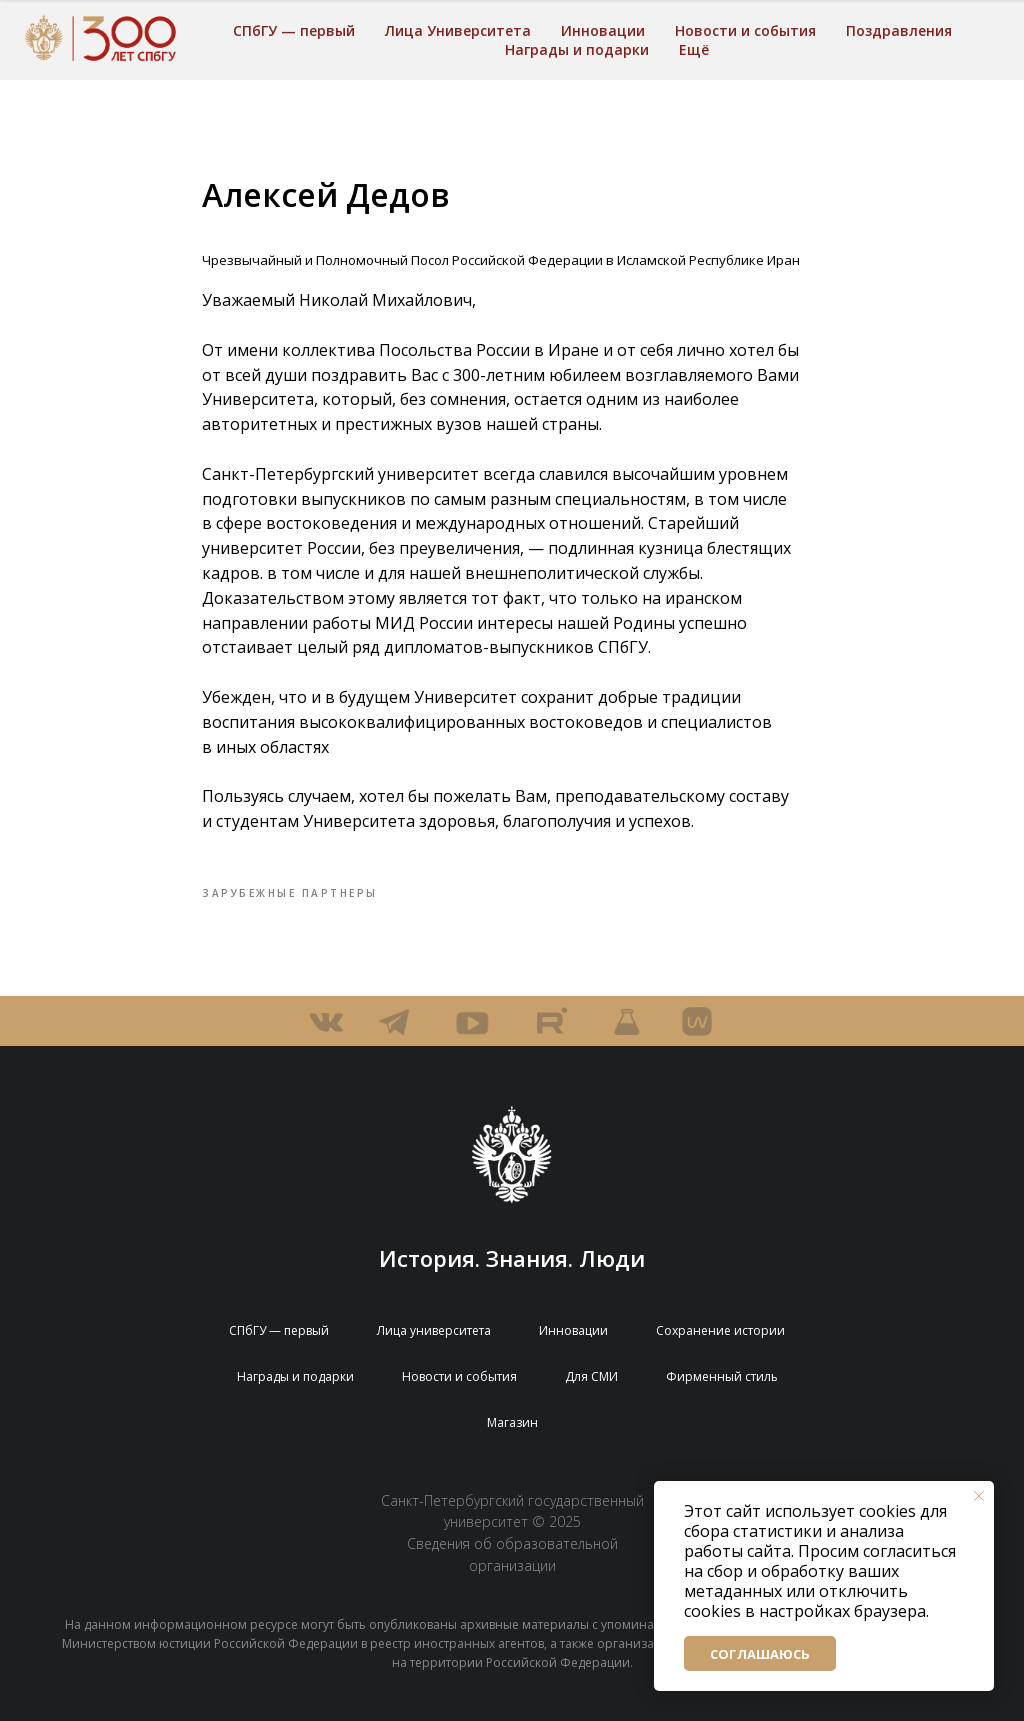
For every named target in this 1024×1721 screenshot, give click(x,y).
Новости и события (745, 30)
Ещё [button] (694, 49)
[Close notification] (979, 1496)
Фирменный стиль (722, 1376)
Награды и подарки (577, 49)
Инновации (603, 30)
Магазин (512, 1422)
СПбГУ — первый (294, 30)
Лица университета (434, 1330)
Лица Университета (458, 30)
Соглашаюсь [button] (760, 1654)
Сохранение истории (720, 1330)
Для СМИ (591, 1376)
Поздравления (899, 30)
